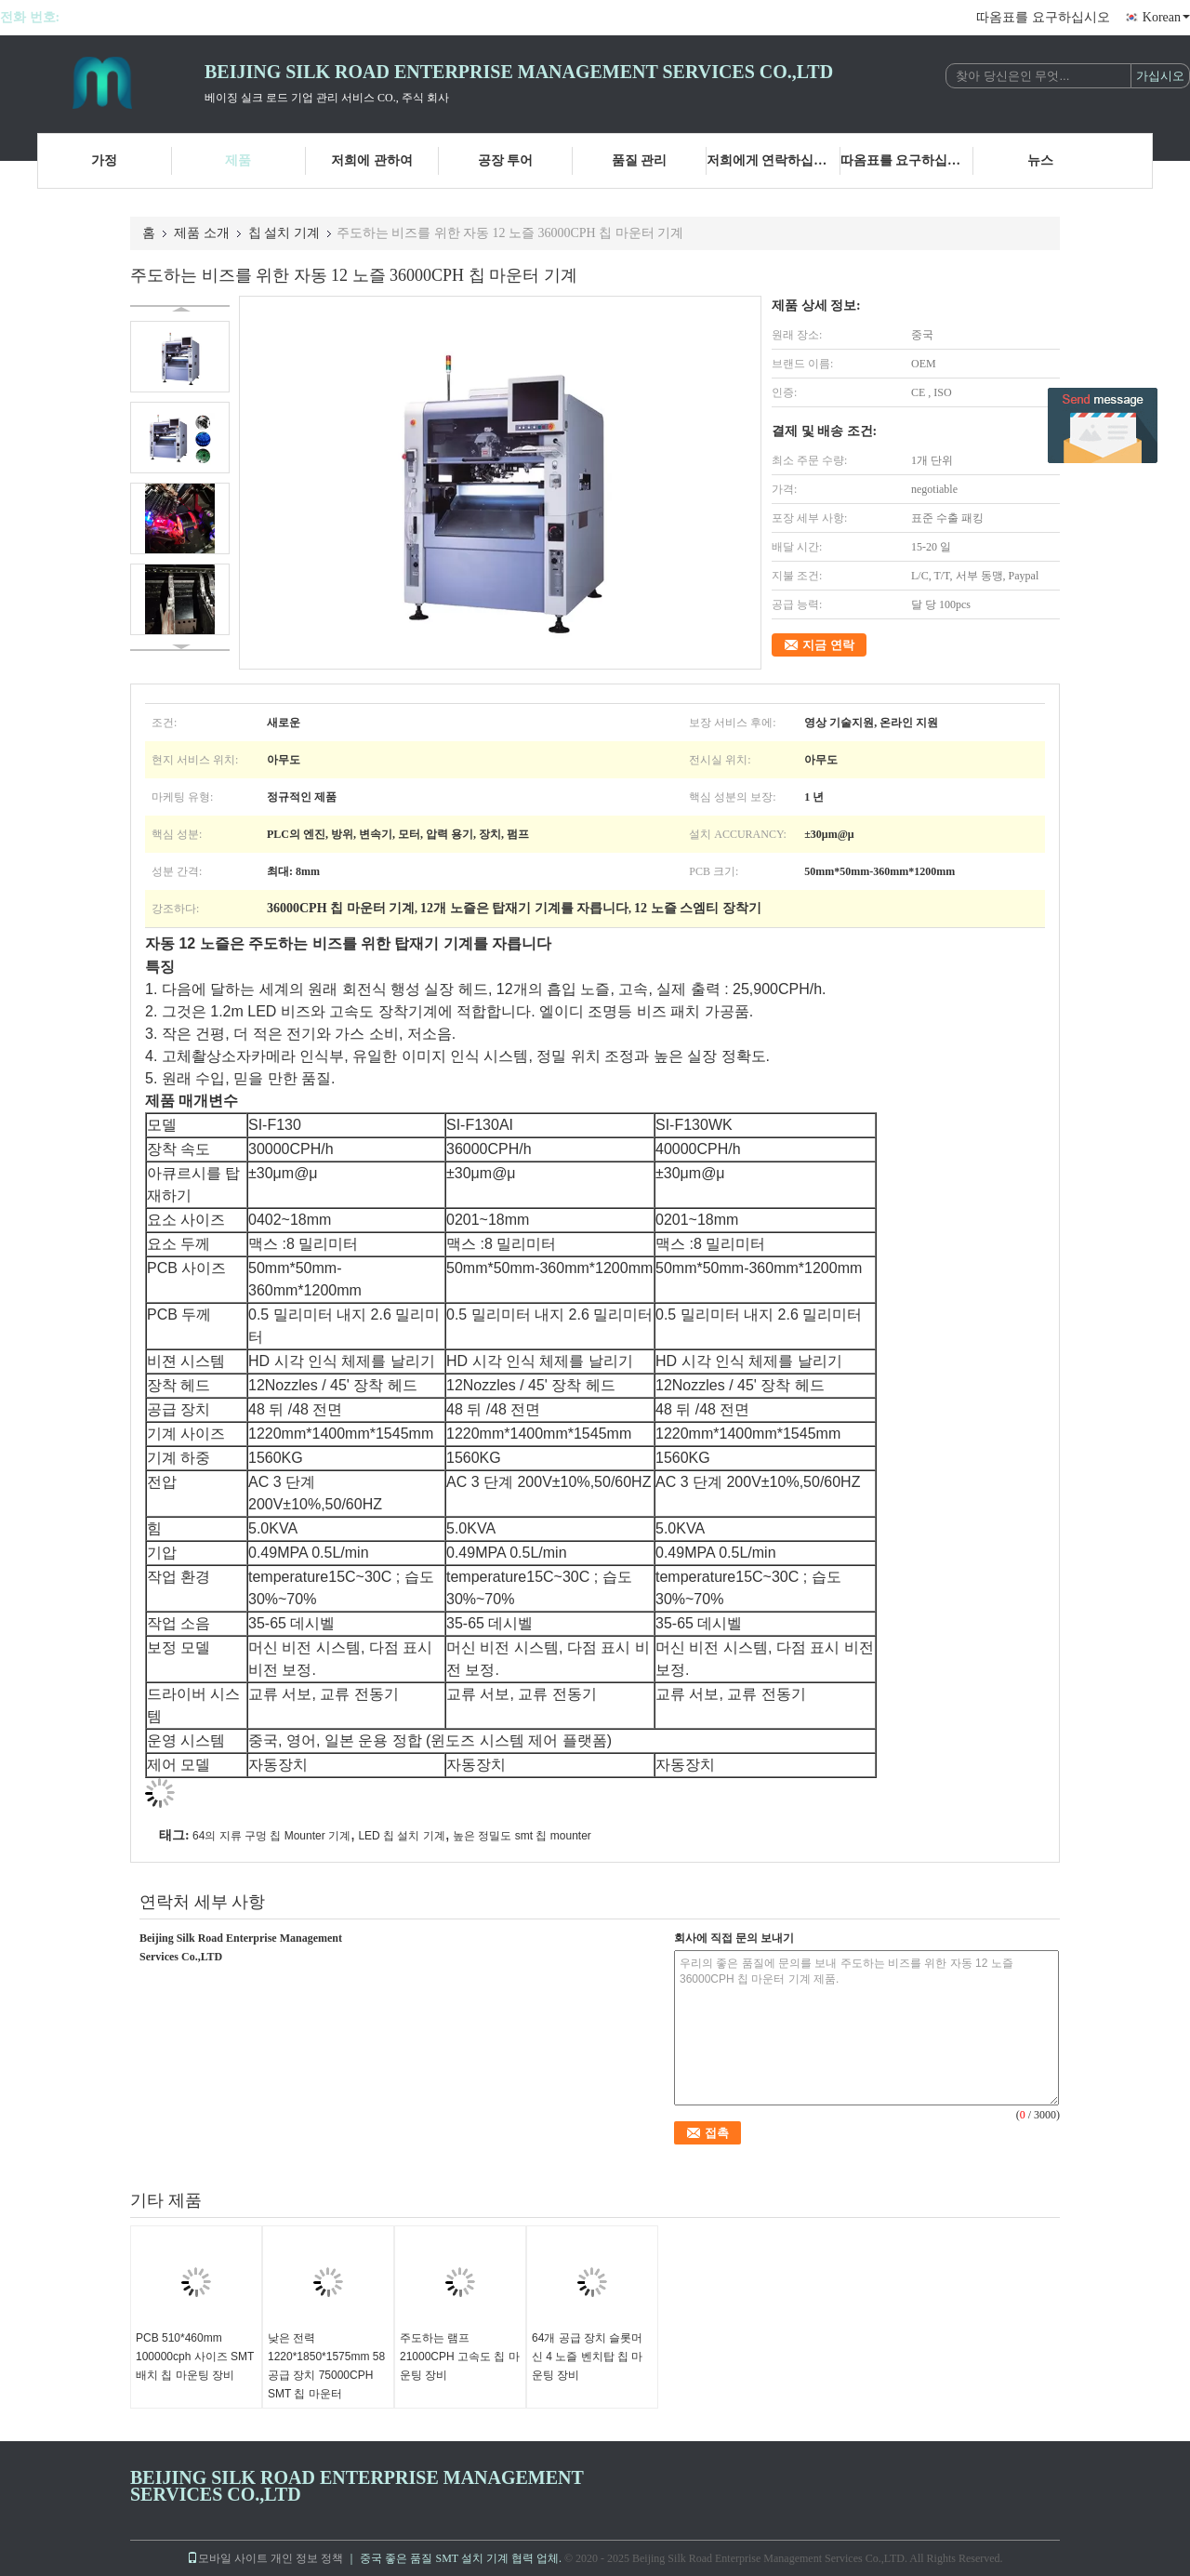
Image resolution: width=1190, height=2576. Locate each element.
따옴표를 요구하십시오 (1043, 17)
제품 (238, 160)
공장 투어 (506, 160)
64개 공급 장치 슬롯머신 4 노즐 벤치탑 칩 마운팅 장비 (587, 2356)
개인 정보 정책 (307, 2558)
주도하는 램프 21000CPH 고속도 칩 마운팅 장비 (460, 2356)
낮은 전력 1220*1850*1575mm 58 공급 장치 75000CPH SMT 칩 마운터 (326, 2365)
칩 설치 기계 (284, 233)
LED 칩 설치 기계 (401, 1835)
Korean (1166, 17)
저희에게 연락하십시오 (773, 160)
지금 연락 (828, 645)
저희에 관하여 (372, 160)
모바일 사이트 (227, 2558)
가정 (104, 160)
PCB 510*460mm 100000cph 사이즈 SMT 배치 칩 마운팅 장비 (195, 2356)
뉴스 (1040, 160)
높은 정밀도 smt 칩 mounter (522, 1835)
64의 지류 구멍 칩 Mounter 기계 (271, 1835)
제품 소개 (202, 233)
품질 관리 (640, 160)
